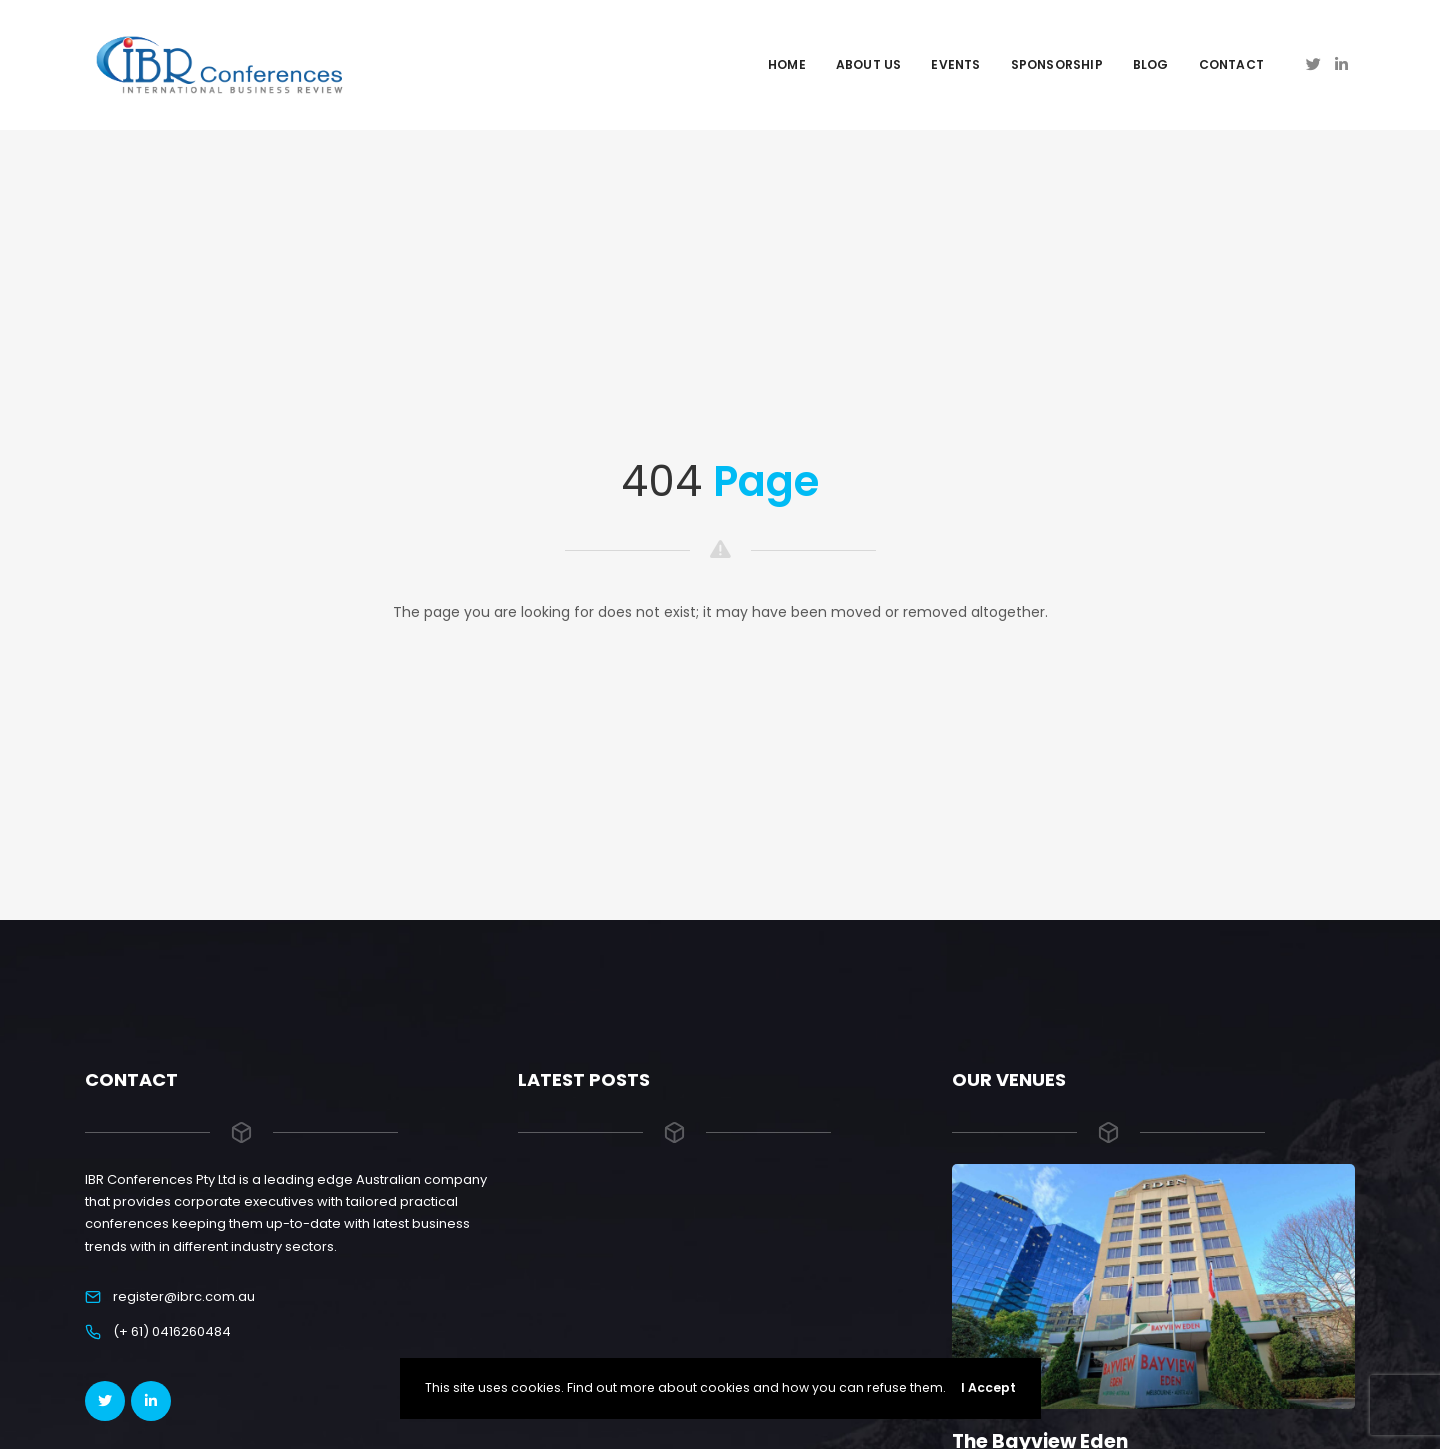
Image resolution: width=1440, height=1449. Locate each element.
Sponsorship (1057, 64)
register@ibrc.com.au (184, 1296)
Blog (1151, 64)
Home (787, 64)
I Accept (988, 1387)
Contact (1231, 64)
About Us (869, 64)
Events (955, 64)
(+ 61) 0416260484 (172, 1331)
